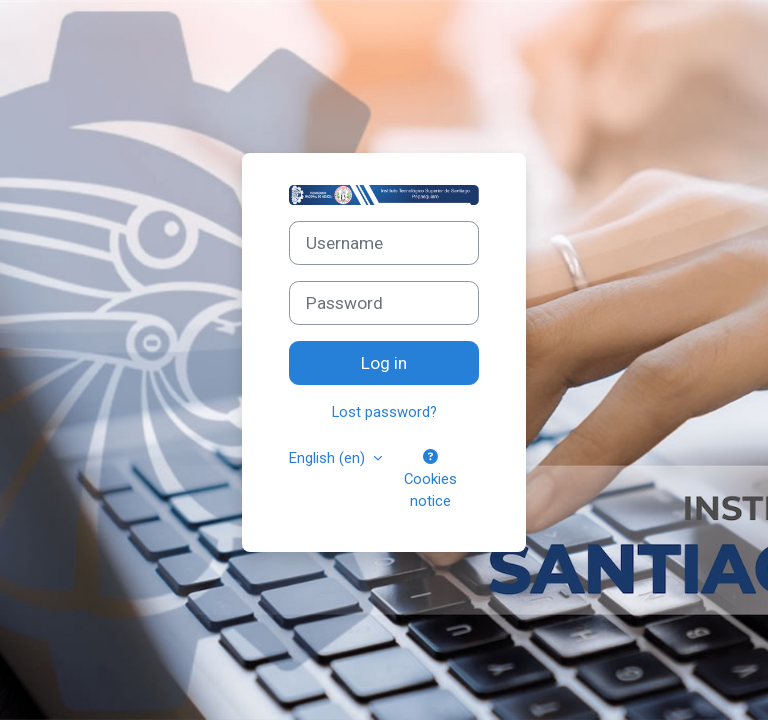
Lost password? (384, 412)
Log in (384, 363)
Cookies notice (430, 480)
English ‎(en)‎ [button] (329, 458)
